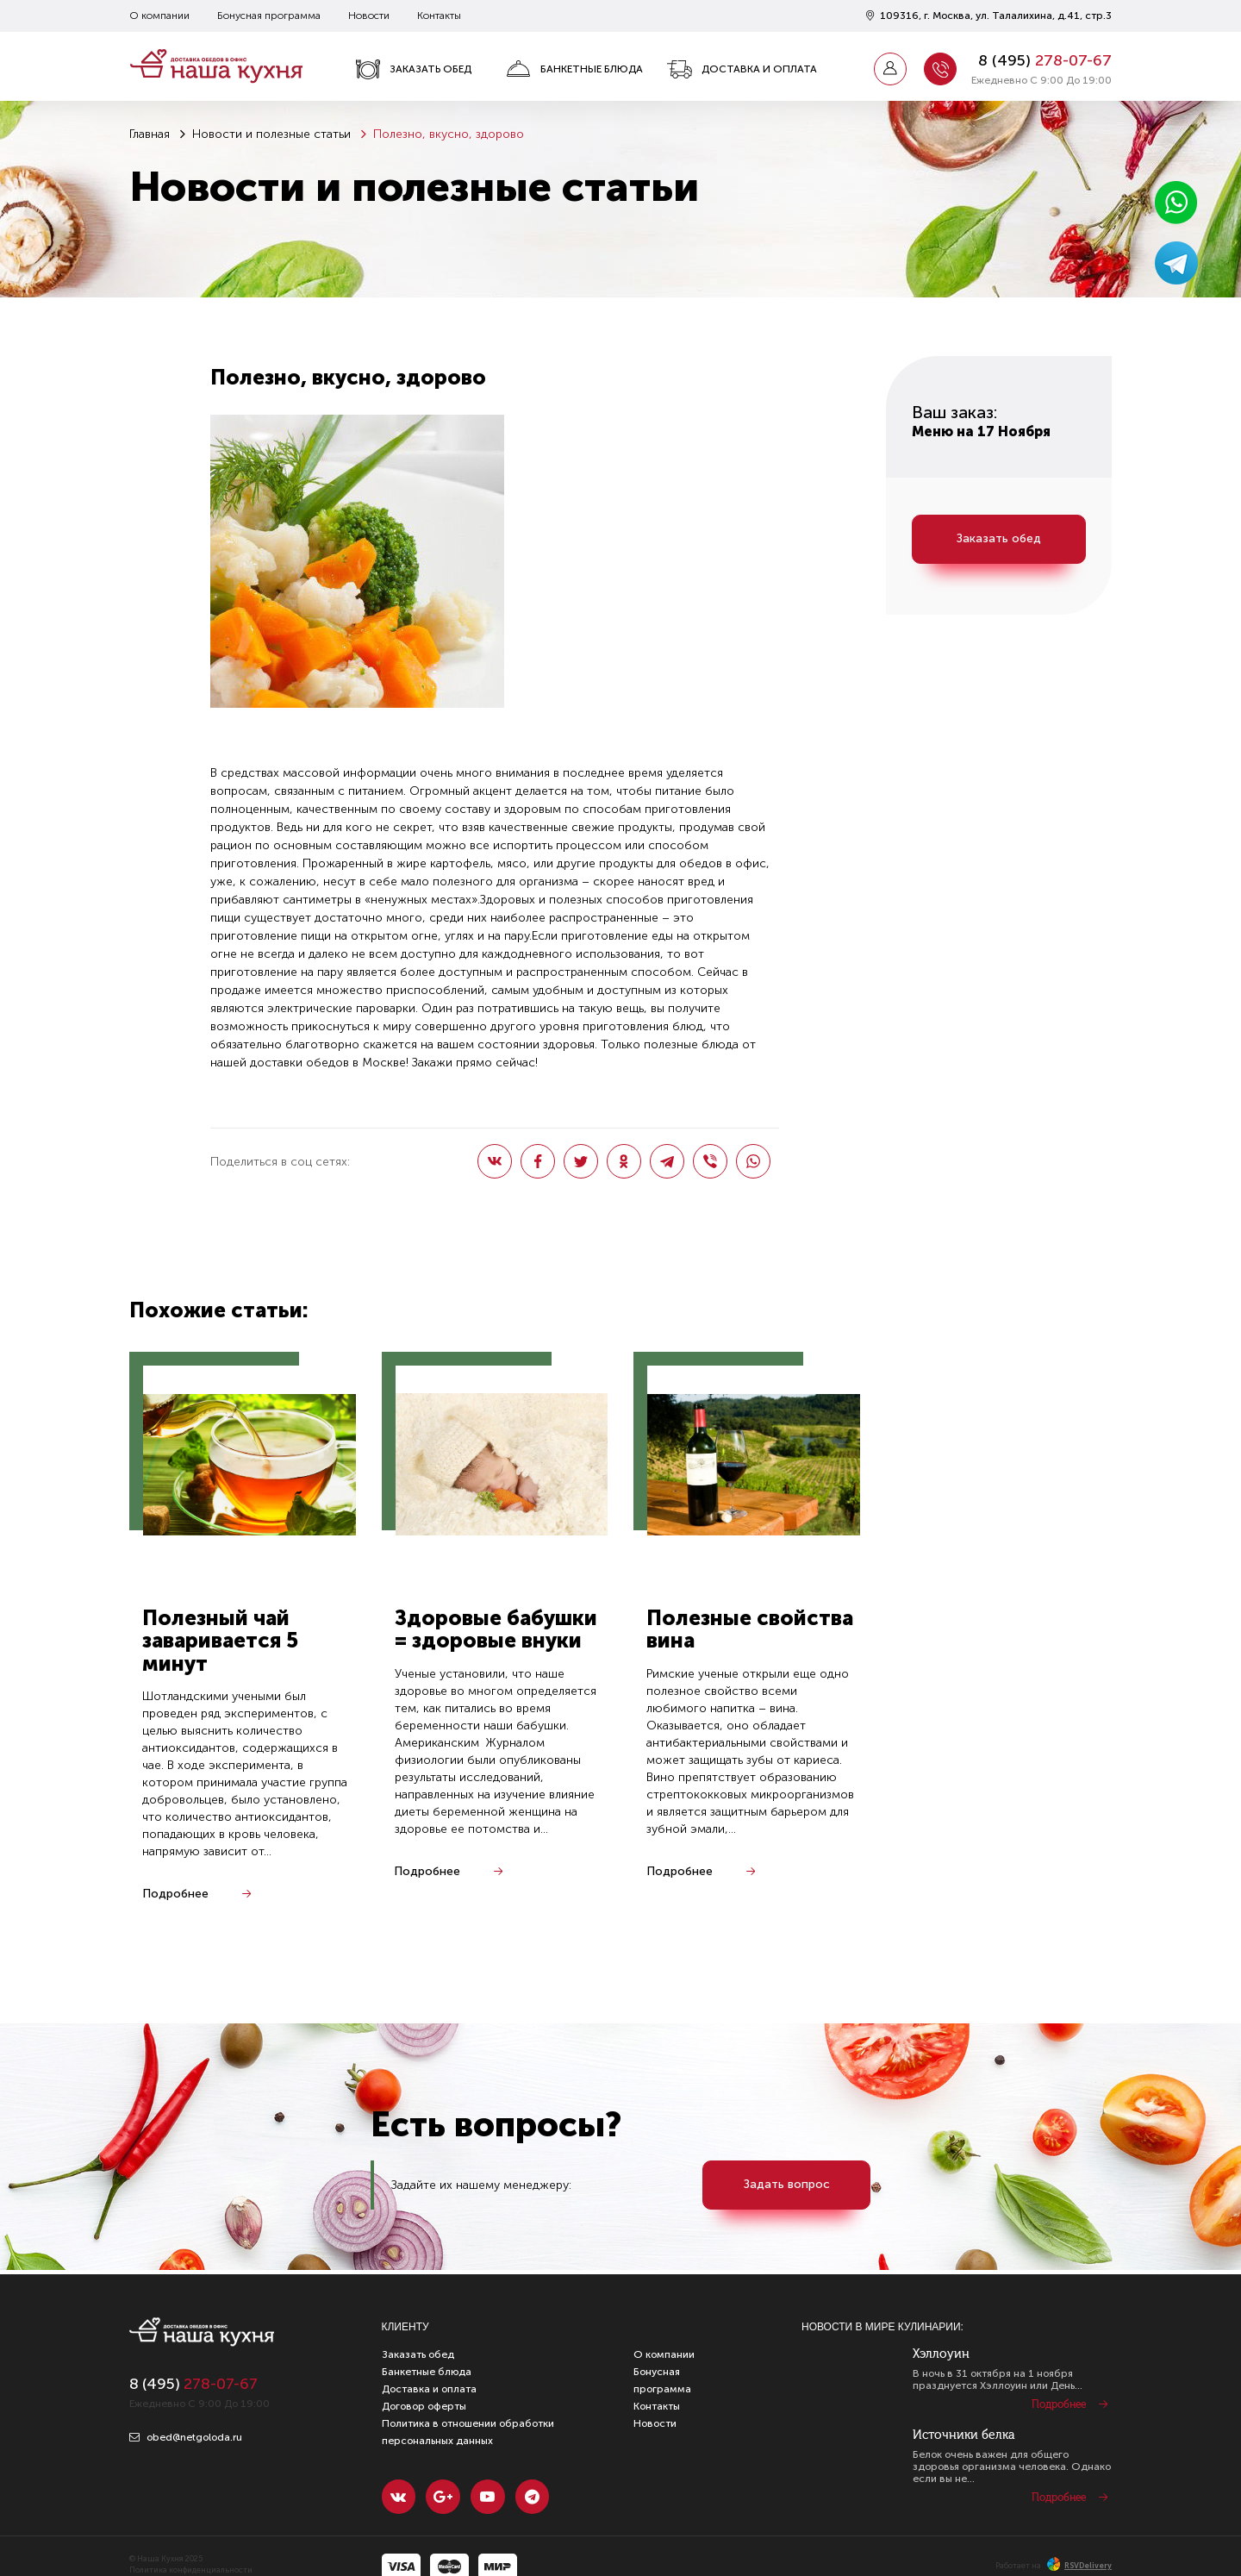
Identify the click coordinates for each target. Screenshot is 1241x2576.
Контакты (439, 15)
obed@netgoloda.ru (185, 2437)
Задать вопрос (787, 2185)
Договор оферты (424, 2406)
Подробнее (175, 1894)
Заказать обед (413, 69)
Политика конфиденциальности (191, 2571)
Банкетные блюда (574, 69)
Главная (149, 134)
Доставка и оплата (742, 69)
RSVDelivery (1079, 2565)
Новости (369, 15)
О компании (159, 15)
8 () (1045, 60)
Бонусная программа (269, 15)
